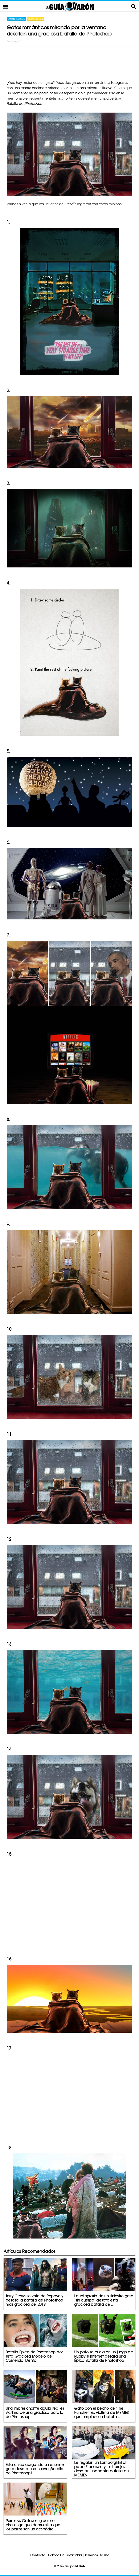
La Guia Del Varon (69, 6)
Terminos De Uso (97, 2555)
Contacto (37, 2555)
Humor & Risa (35, 19)
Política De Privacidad (65, 2555)
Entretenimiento (16, 19)
